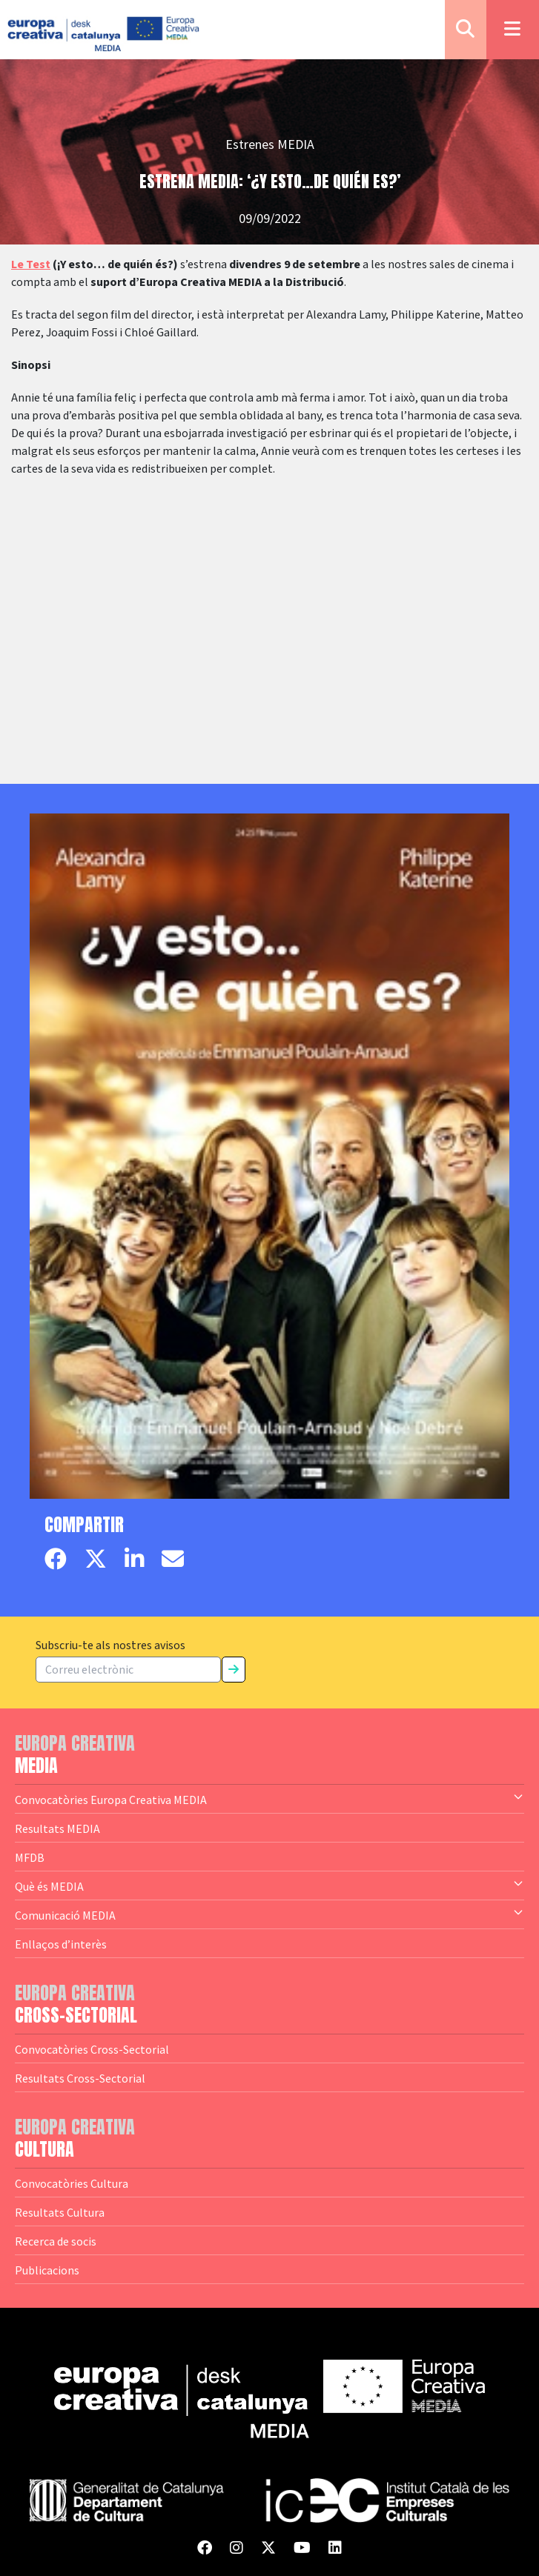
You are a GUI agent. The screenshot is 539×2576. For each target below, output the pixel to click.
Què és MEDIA (269, 1885)
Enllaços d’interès (61, 1944)
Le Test (30, 264)
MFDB (29, 1857)
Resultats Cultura (60, 2212)
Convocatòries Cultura (71, 2183)
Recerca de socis (55, 2241)
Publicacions (47, 2270)
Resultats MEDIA (57, 1828)
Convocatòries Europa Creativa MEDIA (269, 1799)
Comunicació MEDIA (269, 1914)
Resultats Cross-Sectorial (80, 2078)
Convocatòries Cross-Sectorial (92, 2049)
